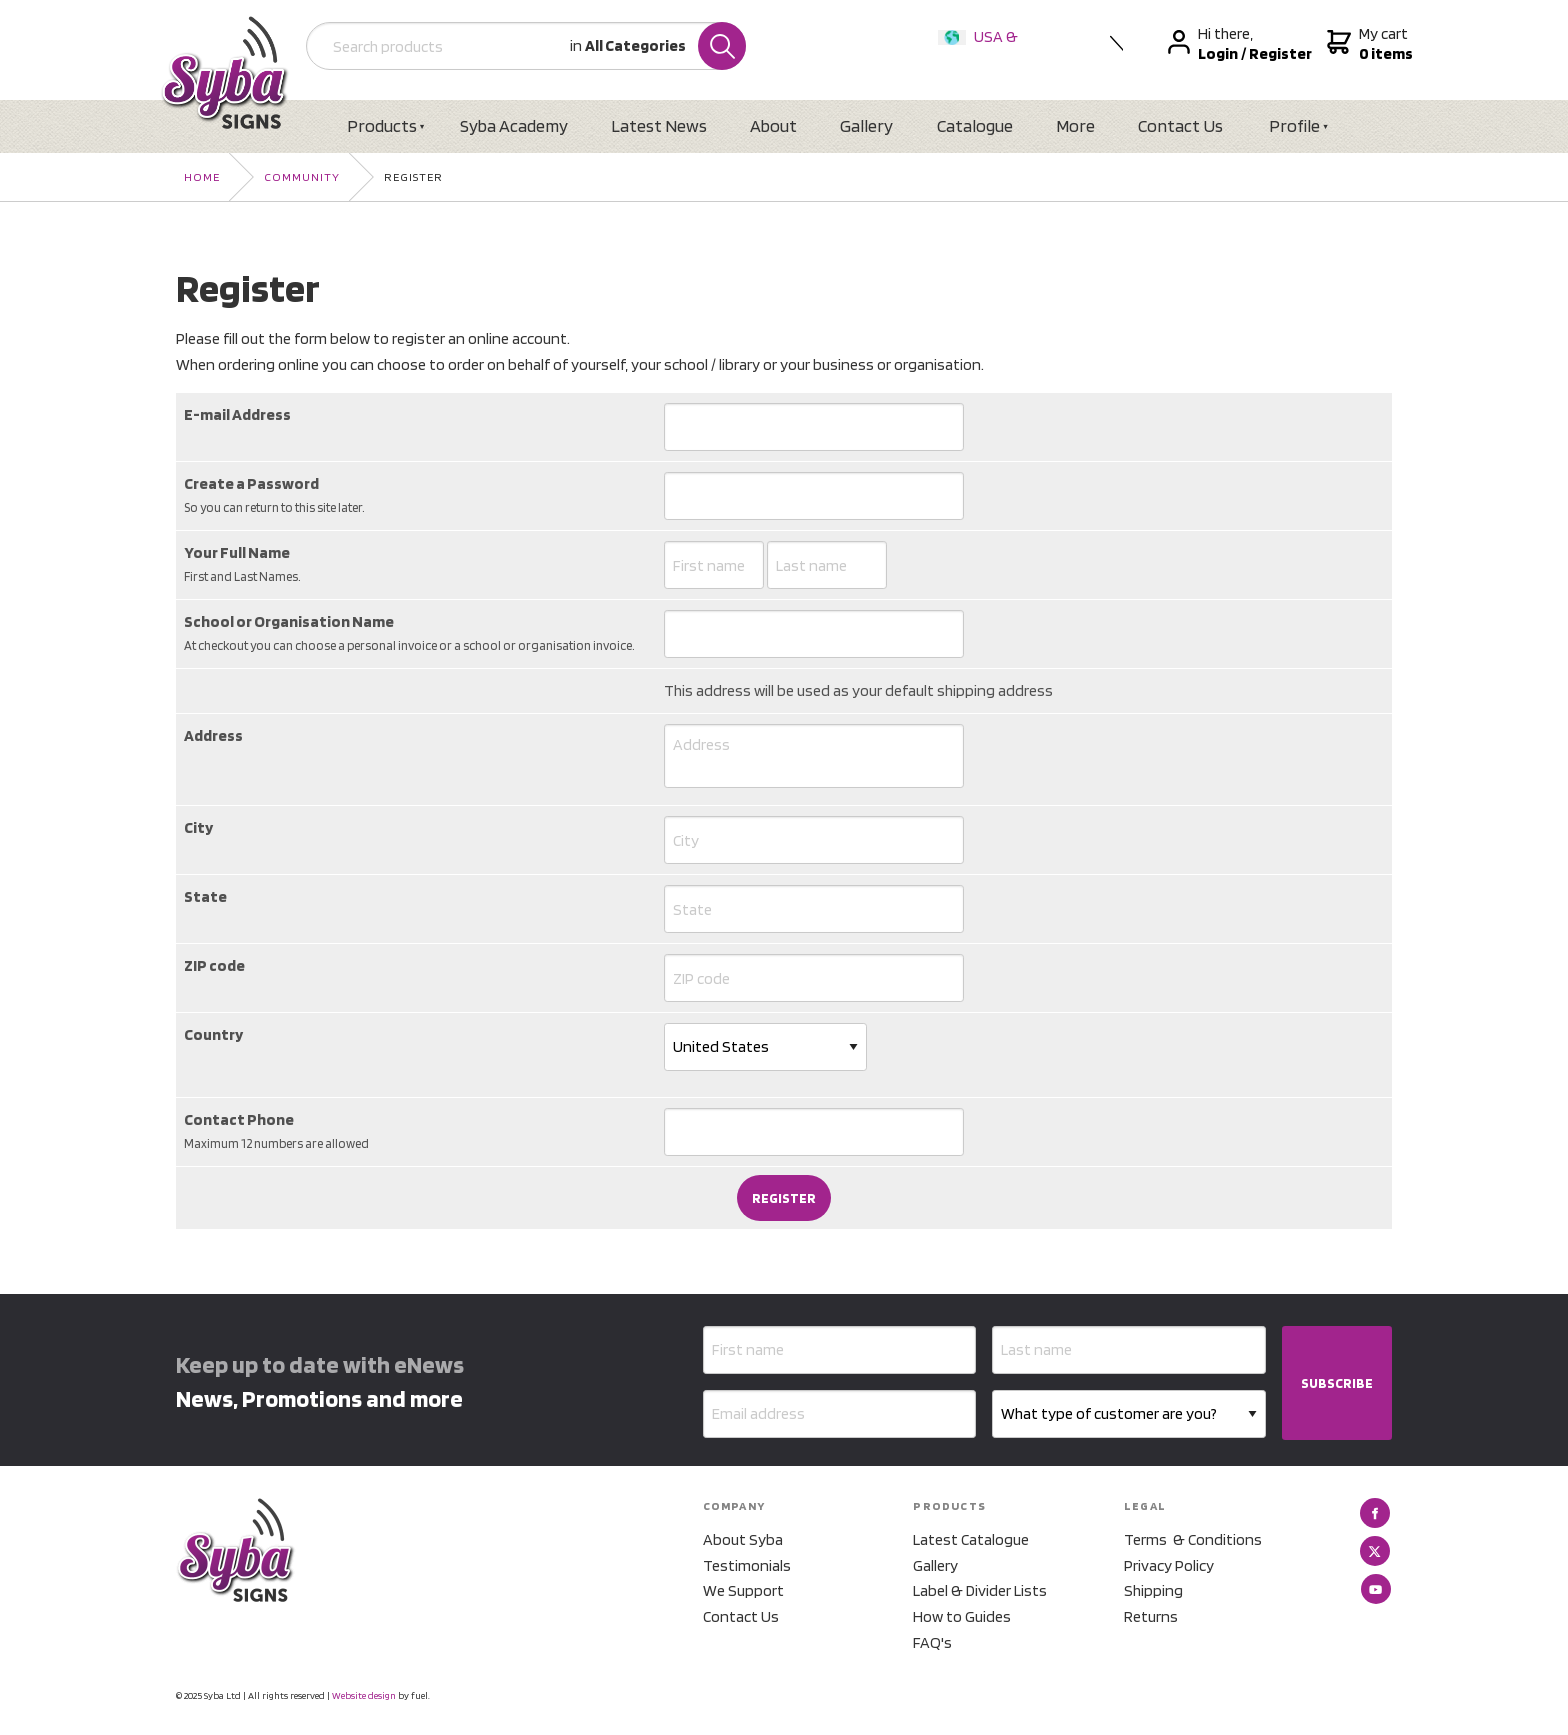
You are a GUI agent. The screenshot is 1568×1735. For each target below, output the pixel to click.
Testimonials (747, 1565)
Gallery (866, 125)
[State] (814, 909)
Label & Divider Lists (980, 1590)
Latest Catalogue (971, 1539)
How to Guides (962, 1616)
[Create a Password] (814, 496)
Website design (364, 1695)
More (1075, 125)
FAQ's (932, 1642)
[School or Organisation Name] (814, 634)
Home (202, 176)
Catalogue (975, 125)
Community (302, 176)
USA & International (982, 49)
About (773, 125)
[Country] (765, 1047)
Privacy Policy (1169, 1565)
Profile (1294, 125)
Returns (1151, 1616)
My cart (1367, 44)
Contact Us (1180, 125)
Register (413, 176)
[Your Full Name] (714, 565)
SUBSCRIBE (1337, 1383)
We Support (743, 1590)
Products (382, 125)
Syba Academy (514, 125)
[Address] (814, 756)
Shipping (1153, 1590)
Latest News (659, 125)
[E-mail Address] (814, 427)
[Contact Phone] (814, 1132)
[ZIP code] (814, 978)
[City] (814, 840)
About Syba (743, 1539)
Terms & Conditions (1193, 1539)
